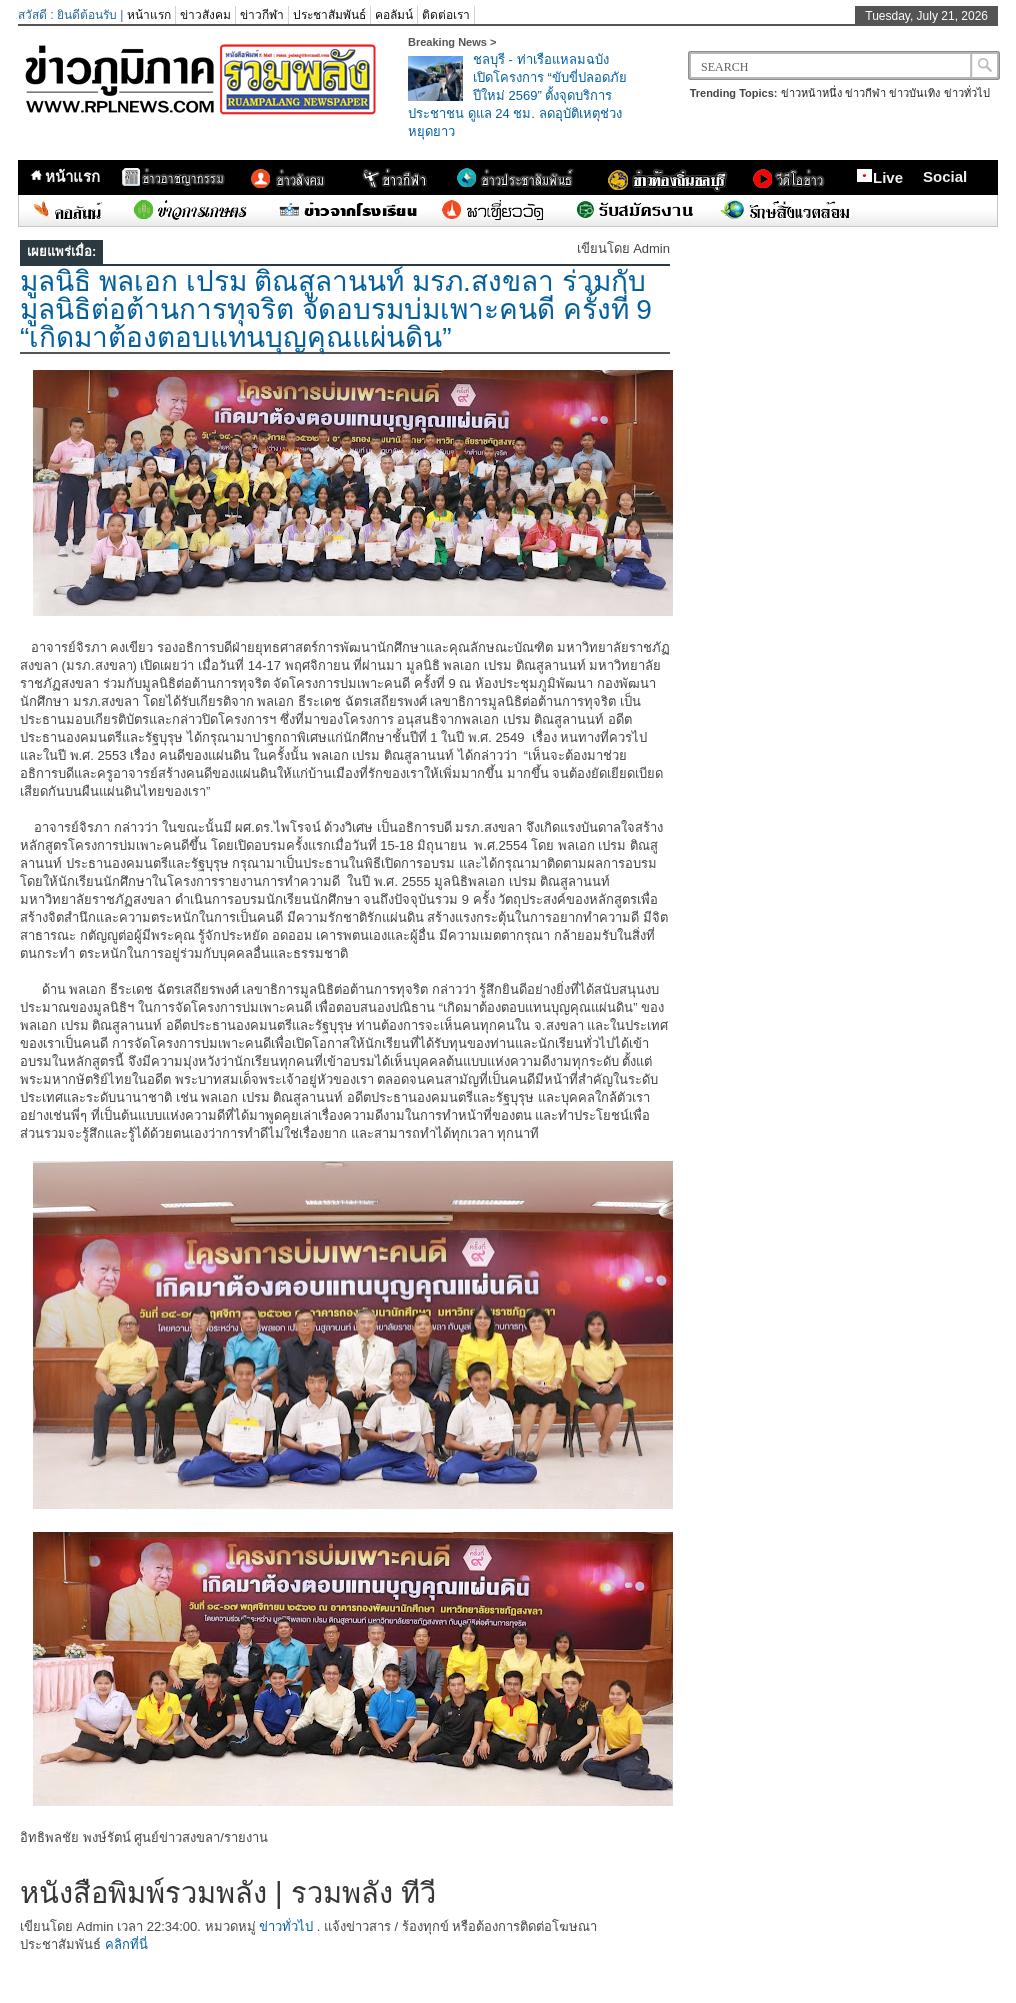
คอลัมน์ (394, 15)
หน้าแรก (149, 15)
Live (879, 177)
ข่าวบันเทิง (914, 93)
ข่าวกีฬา (262, 15)
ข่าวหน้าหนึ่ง (811, 93)
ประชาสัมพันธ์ (329, 15)
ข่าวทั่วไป (967, 93)
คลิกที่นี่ (126, 1944)
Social (945, 176)
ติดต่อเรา (446, 15)
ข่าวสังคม (205, 15)
